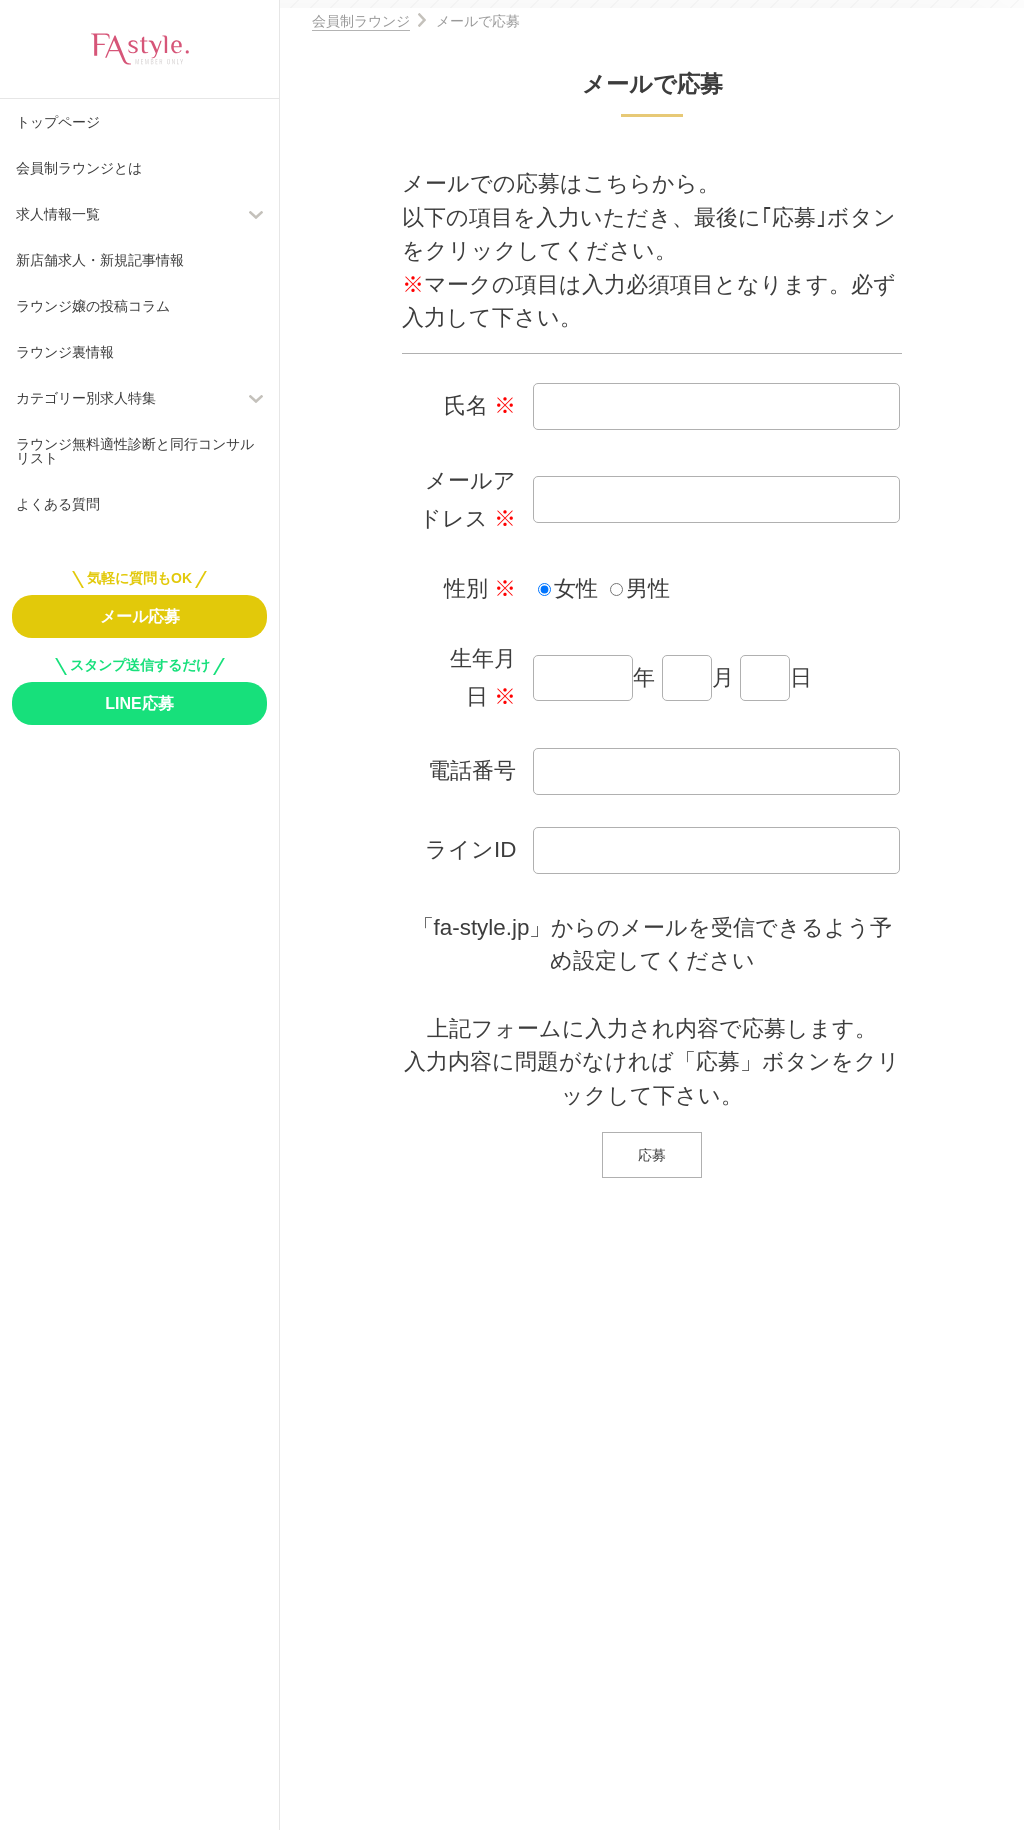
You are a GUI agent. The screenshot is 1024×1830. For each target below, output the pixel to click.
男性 (648, 588)
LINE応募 (139, 703)
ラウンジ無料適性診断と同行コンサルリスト (135, 451)
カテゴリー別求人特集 (86, 398)
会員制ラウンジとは (79, 168)
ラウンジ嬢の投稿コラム (93, 306)
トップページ (58, 122)
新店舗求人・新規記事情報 (100, 260)
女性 (576, 588)
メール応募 (140, 616)
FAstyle (140, 49)
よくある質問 (58, 504)
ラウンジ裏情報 (65, 352)
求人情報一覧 (58, 214)
